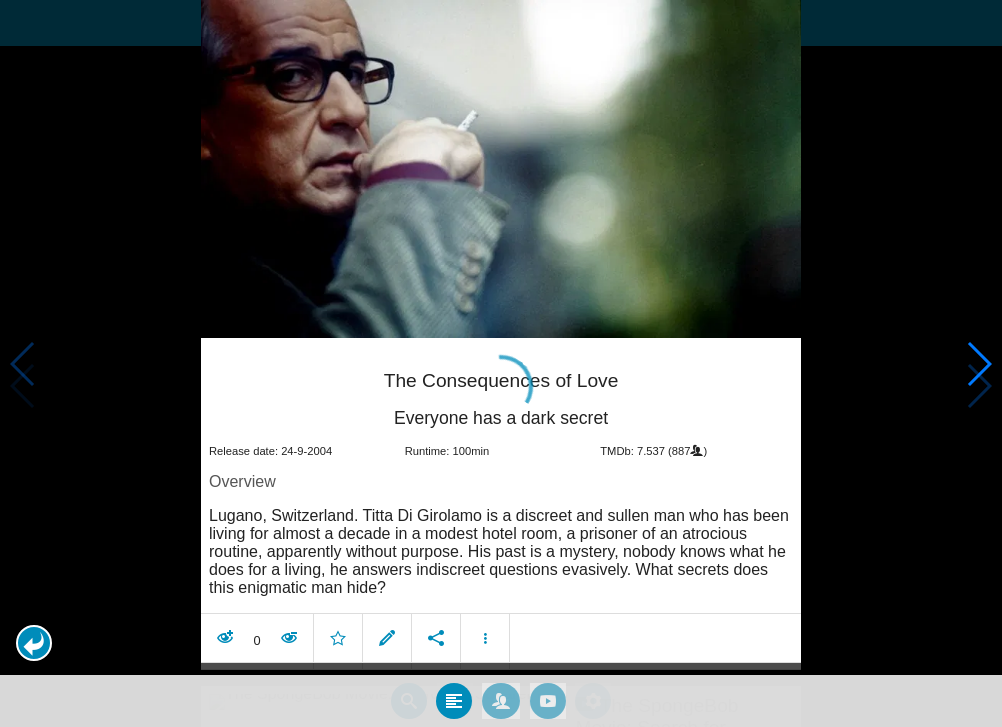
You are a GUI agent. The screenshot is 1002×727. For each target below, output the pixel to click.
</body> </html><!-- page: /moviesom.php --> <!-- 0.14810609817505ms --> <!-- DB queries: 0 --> (501, 363)
